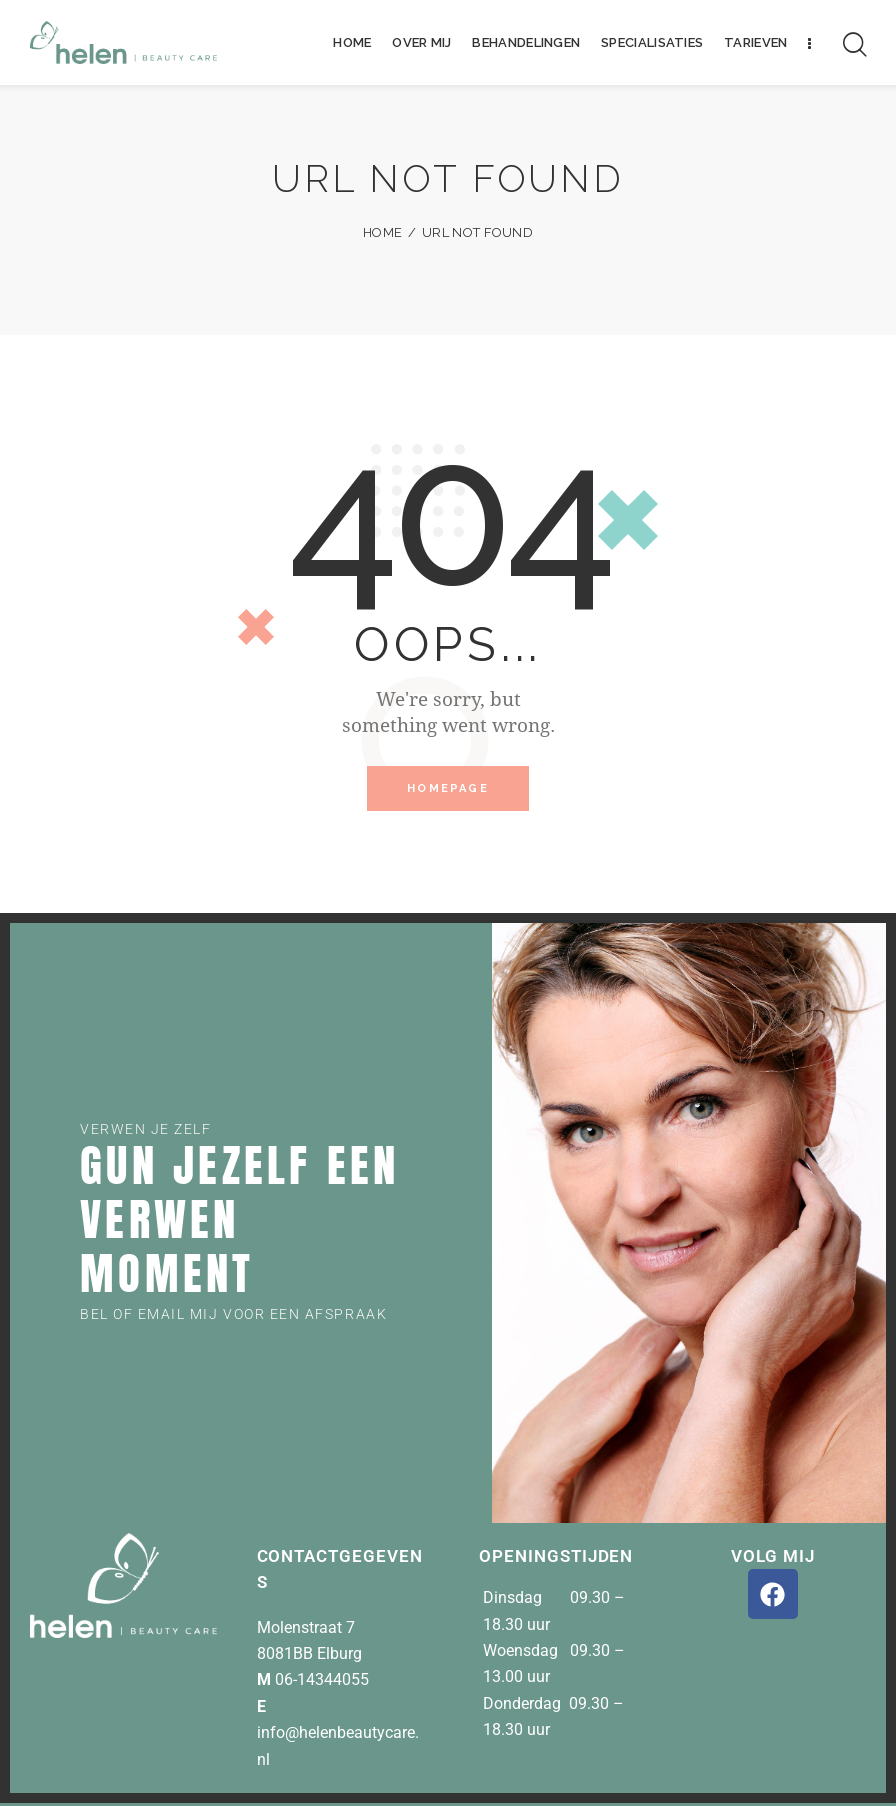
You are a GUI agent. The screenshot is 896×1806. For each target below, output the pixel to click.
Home (382, 232)
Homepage (448, 789)
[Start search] (855, 45)
